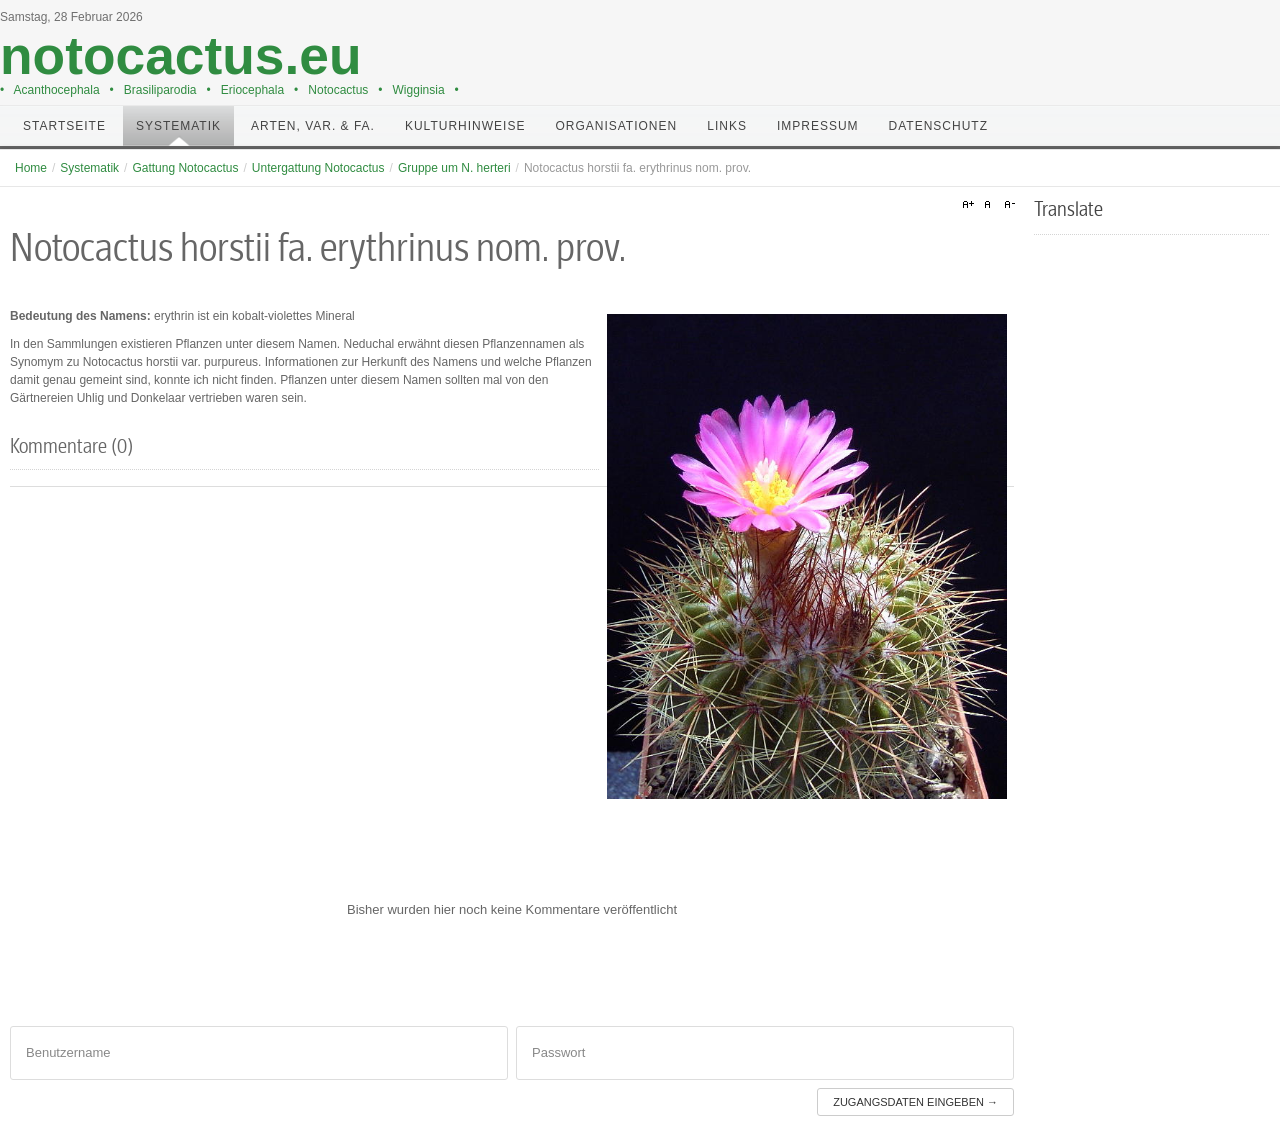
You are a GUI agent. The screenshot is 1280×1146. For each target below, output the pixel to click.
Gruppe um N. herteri (454, 168)
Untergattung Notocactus (318, 168)
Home (31, 168)
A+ (971, 205)
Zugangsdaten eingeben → (915, 1102)
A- (1007, 205)
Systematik (89, 168)
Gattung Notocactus (185, 168)
